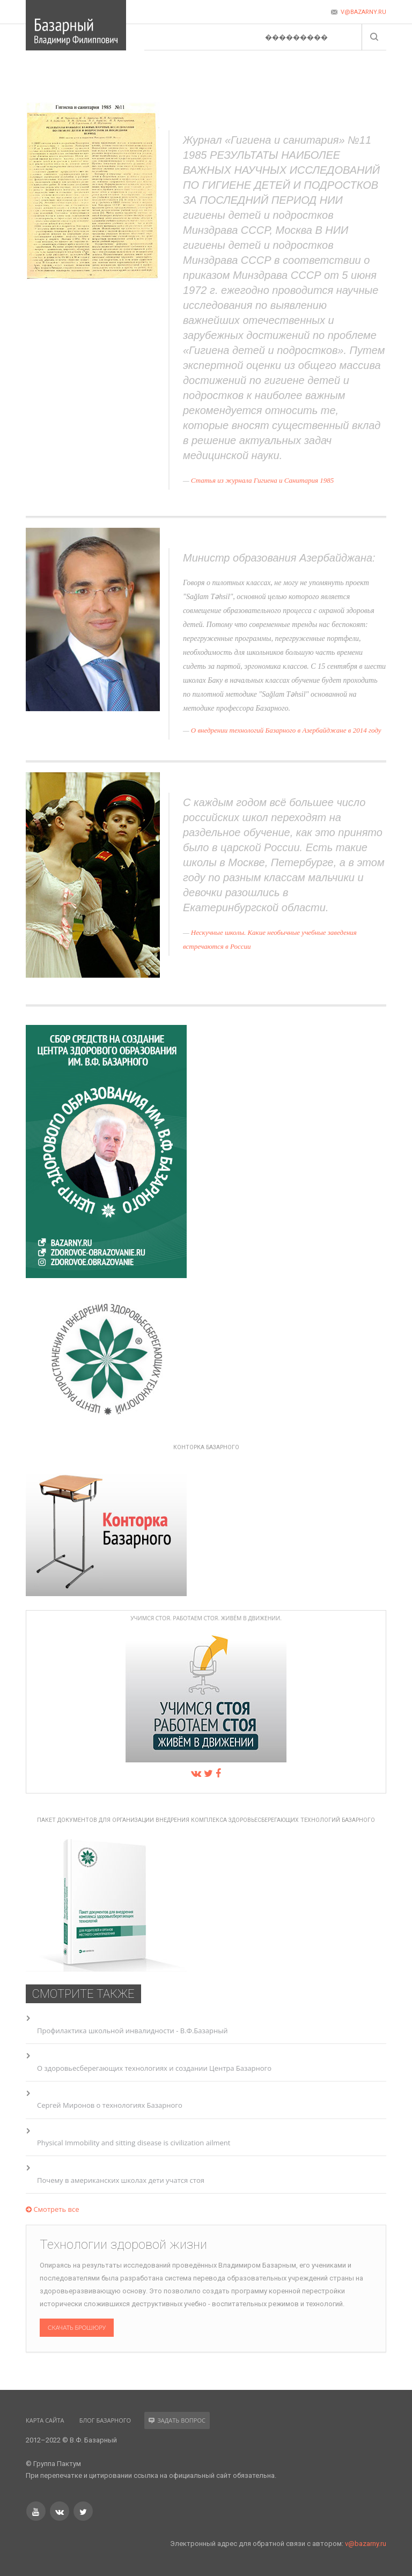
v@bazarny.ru (365, 2544)
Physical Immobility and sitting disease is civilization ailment (133, 2142)
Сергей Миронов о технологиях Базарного (109, 2105)
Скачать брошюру (77, 2327)
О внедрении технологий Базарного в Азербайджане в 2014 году (286, 730)
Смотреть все (52, 2209)
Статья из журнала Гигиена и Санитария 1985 (262, 480)
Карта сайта (45, 2420)
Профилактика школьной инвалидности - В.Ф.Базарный (132, 2030)
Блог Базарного (105, 2420)
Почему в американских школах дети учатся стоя (120, 2180)
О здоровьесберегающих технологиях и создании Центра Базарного (154, 2068)
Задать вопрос (177, 2420)
